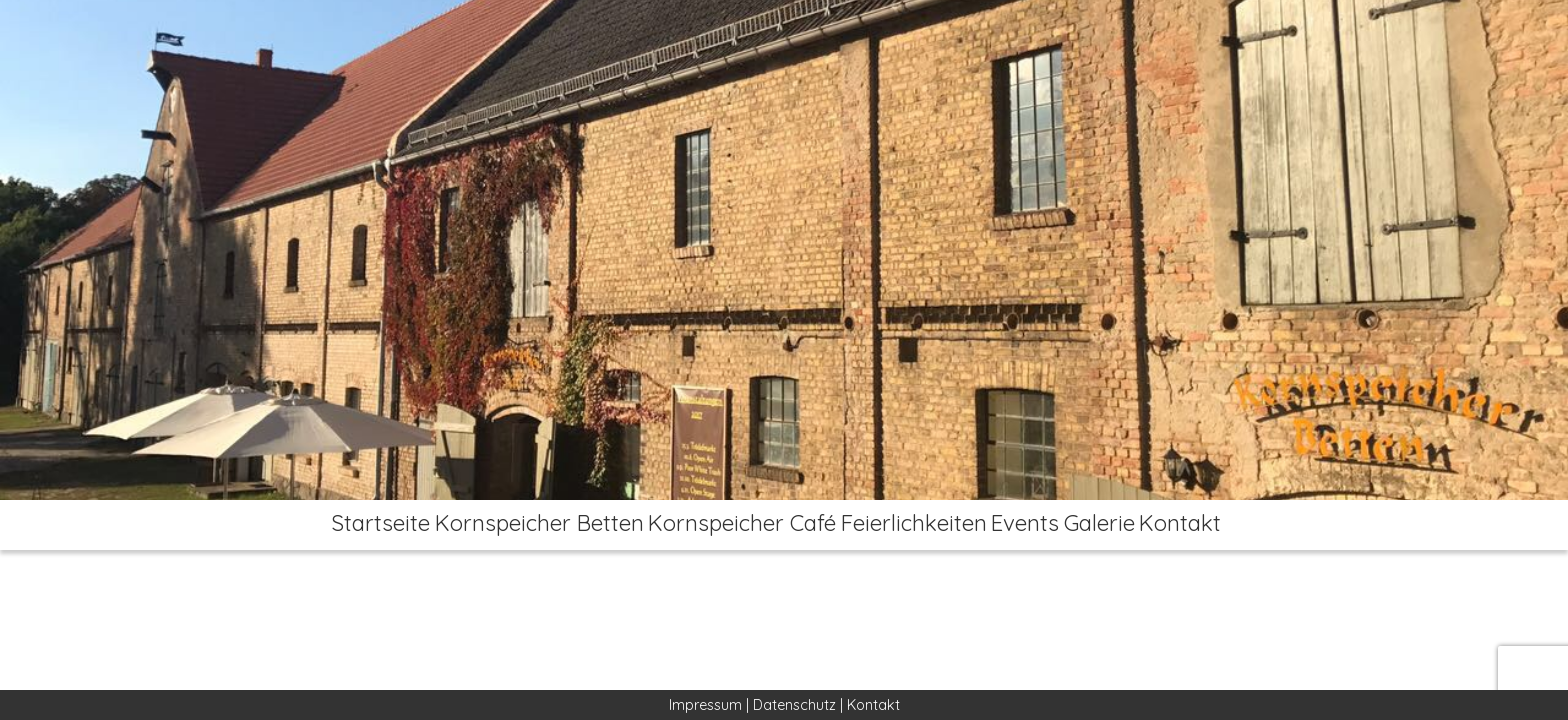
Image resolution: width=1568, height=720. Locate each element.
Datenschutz (794, 705)
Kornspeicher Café (723, 525)
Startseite (344, 525)
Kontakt (1215, 525)
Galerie (1119, 525)
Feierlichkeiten (905, 525)
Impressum (705, 705)
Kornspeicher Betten (512, 525)
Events (1030, 525)
